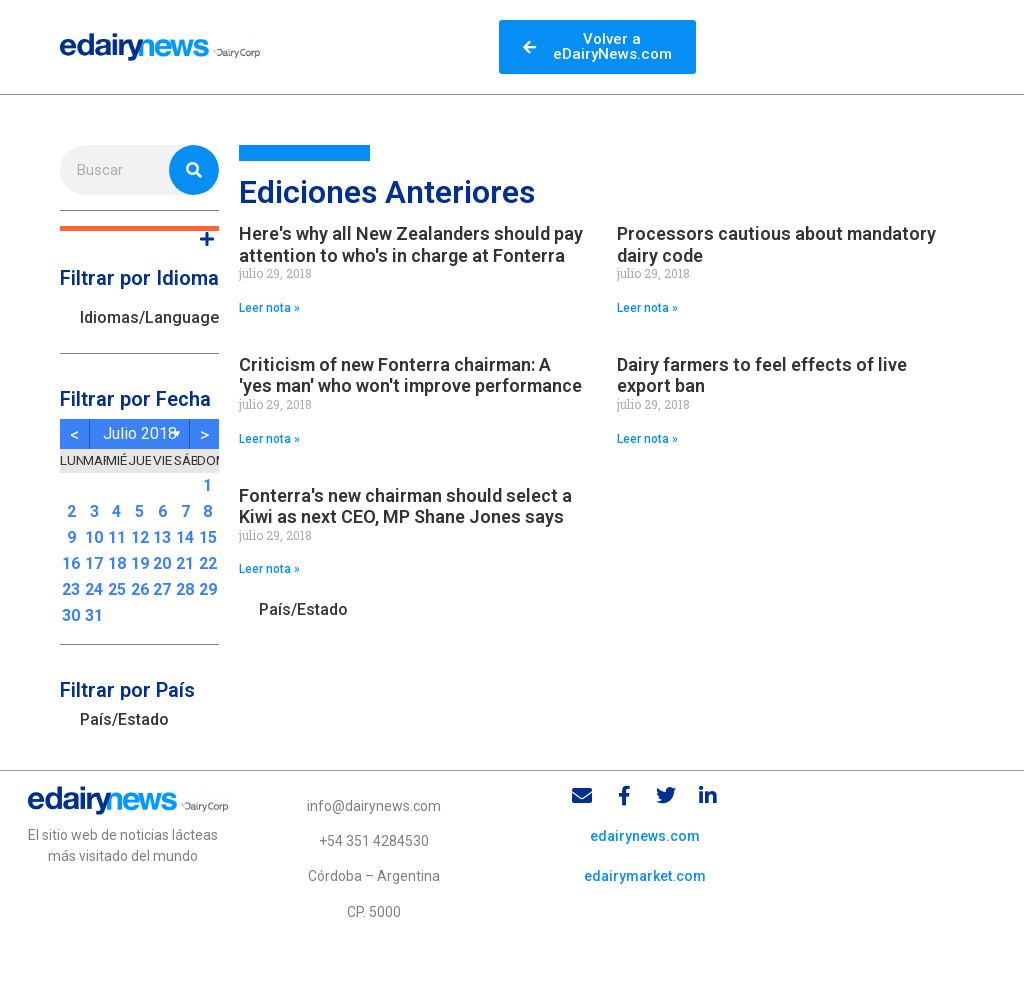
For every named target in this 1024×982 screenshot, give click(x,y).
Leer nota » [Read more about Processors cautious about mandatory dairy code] (647, 308)
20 (162, 563)
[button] (139, 228)
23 (71, 589)
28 (185, 589)
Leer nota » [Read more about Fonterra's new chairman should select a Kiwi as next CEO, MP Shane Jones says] (269, 569)
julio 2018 (140, 433)
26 (140, 589)
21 (185, 563)
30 (71, 615)
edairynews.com (645, 836)
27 (162, 589)
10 (94, 537)
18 (117, 563)
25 (117, 589)
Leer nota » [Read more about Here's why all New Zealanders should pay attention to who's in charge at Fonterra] (269, 308)
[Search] (194, 170)
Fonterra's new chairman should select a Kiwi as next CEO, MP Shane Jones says (405, 506)
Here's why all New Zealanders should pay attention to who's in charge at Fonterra (411, 244)
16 (71, 563)
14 (185, 537)
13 (162, 537)
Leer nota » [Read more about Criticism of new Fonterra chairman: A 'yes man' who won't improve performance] (269, 439)
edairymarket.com (645, 876)
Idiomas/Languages (149, 317)
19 (140, 563)
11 (117, 537)
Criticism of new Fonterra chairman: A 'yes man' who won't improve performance (410, 375)
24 (94, 589)
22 (208, 563)
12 (140, 537)
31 (94, 615)
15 (208, 537)
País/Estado (124, 719)
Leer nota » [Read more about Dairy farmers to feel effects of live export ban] (647, 439)
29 (208, 589)
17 (94, 563)
